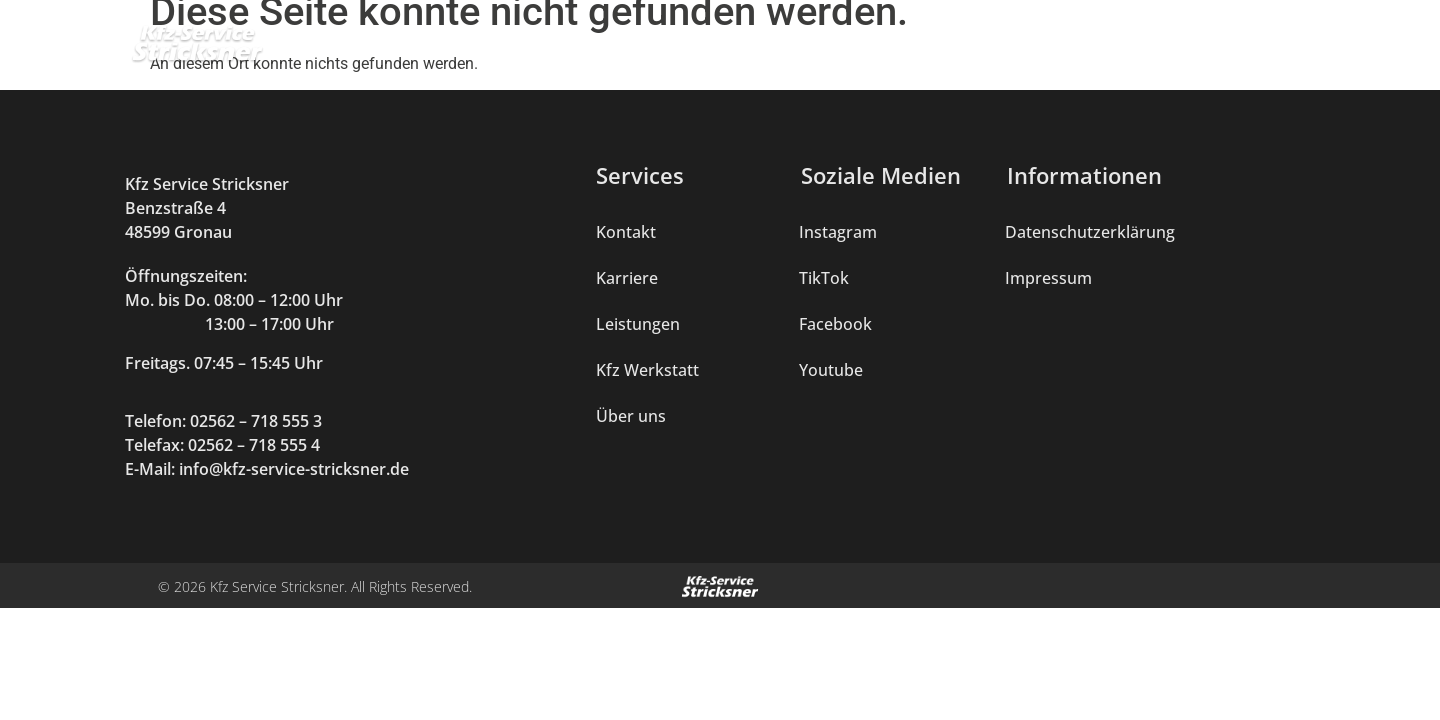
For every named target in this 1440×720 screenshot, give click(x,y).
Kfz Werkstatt (762, 50)
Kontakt (1290, 50)
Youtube (831, 370)
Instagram (838, 232)
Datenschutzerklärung (1090, 232)
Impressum (1048, 278)
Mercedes (891, 50)
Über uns (1083, 50)
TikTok (824, 278)
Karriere (1189, 50)
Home (524, 50)
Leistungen (629, 50)
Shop (988, 50)
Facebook (835, 324)
